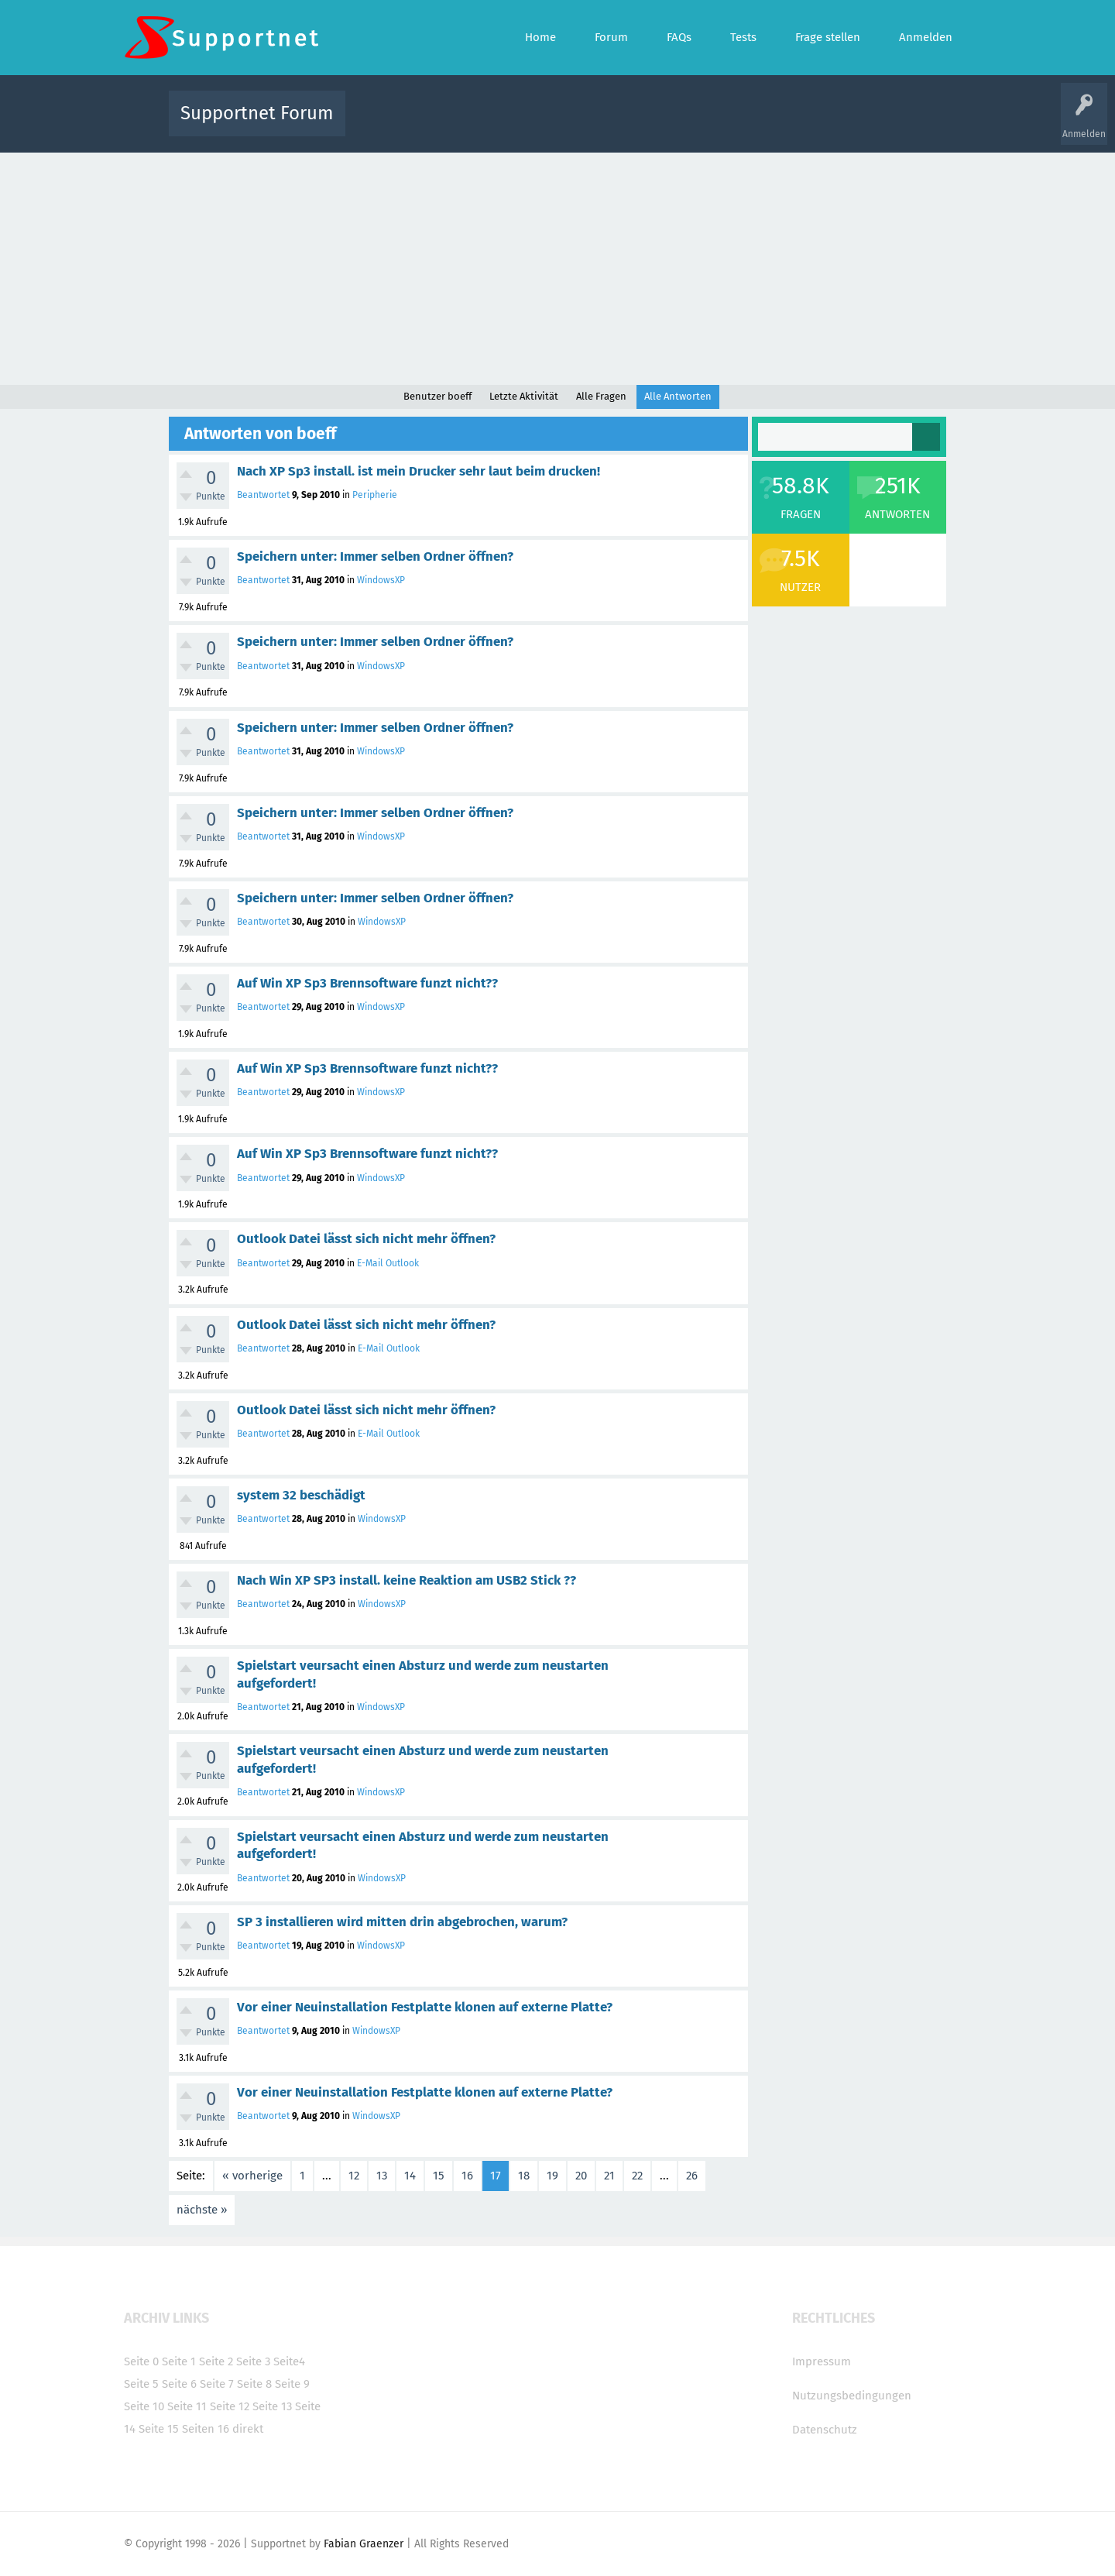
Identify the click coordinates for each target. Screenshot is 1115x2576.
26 (692, 2176)
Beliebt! (513, 124)
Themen (641, 124)
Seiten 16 (205, 2429)
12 (353, 2176)
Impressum (821, 2361)
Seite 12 (229, 2406)
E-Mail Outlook (388, 1263)
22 (637, 2176)
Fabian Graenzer (363, 2543)
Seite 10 (144, 2406)
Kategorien (695, 124)
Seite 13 (272, 2406)
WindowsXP (381, 580)
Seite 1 (179, 2361)
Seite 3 (253, 2361)
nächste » (202, 2210)
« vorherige (252, 2176)
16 (467, 2176)
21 (609, 2176)
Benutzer (751, 124)
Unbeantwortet (577, 124)
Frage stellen (810, 124)
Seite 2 (216, 2361)
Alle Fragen (459, 124)
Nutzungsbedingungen (851, 2396)
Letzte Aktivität (523, 396)
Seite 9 (292, 2384)
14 (410, 2176)
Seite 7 (217, 2384)
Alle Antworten (678, 396)
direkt (247, 2429)
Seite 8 (254, 2384)
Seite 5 (141, 2384)
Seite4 (289, 2361)
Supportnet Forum (257, 113)
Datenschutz (824, 2430)
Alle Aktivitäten (388, 124)
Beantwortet (263, 494)
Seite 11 (187, 2406)
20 (581, 2176)
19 (552, 2176)
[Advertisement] (557, 268)
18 (524, 2176)
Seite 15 (159, 2429)
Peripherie (374, 494)
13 (381, 2176)
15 (438, 2176)
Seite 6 (179, 2384)
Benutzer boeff (437, 396)
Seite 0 (141, 2361)
